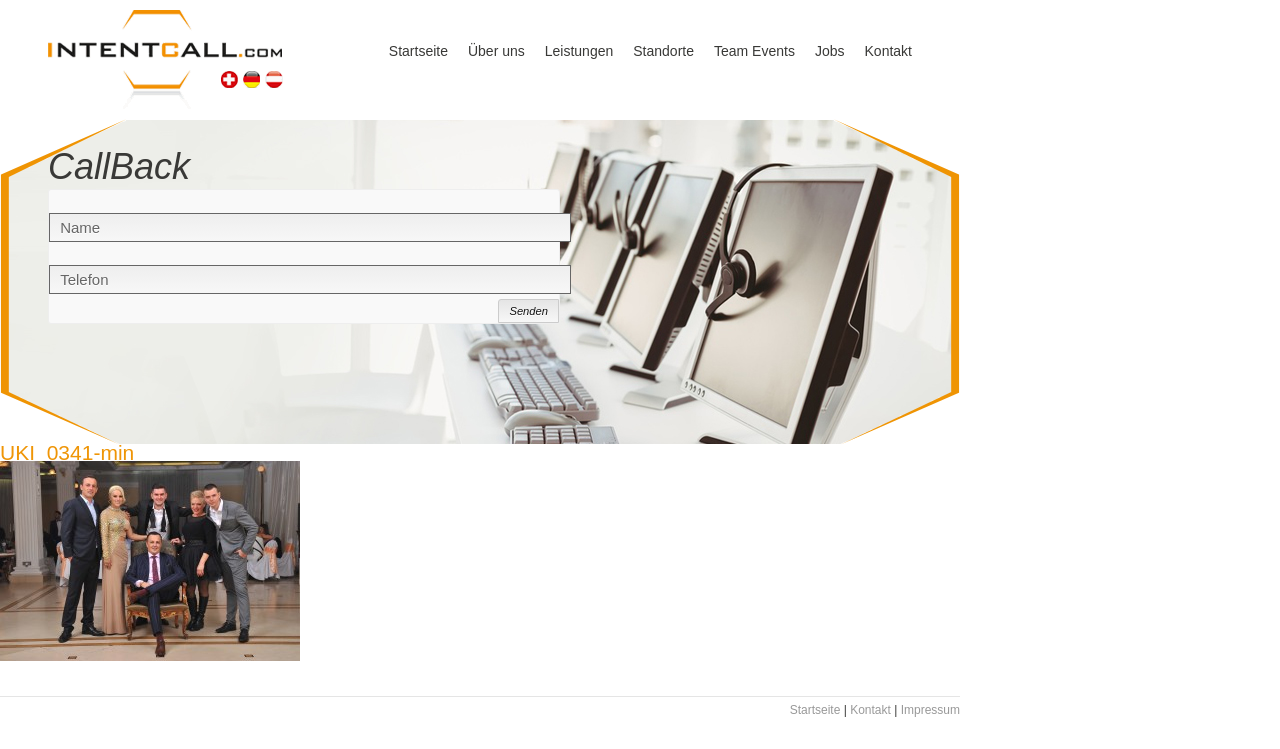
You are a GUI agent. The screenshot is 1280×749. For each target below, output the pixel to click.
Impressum (930, 710)
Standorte (663, 51)
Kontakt (888, 51)
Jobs (830, 51)
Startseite (418, 51)
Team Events (754, 51)
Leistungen (579, 51)
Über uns (496, 51)
